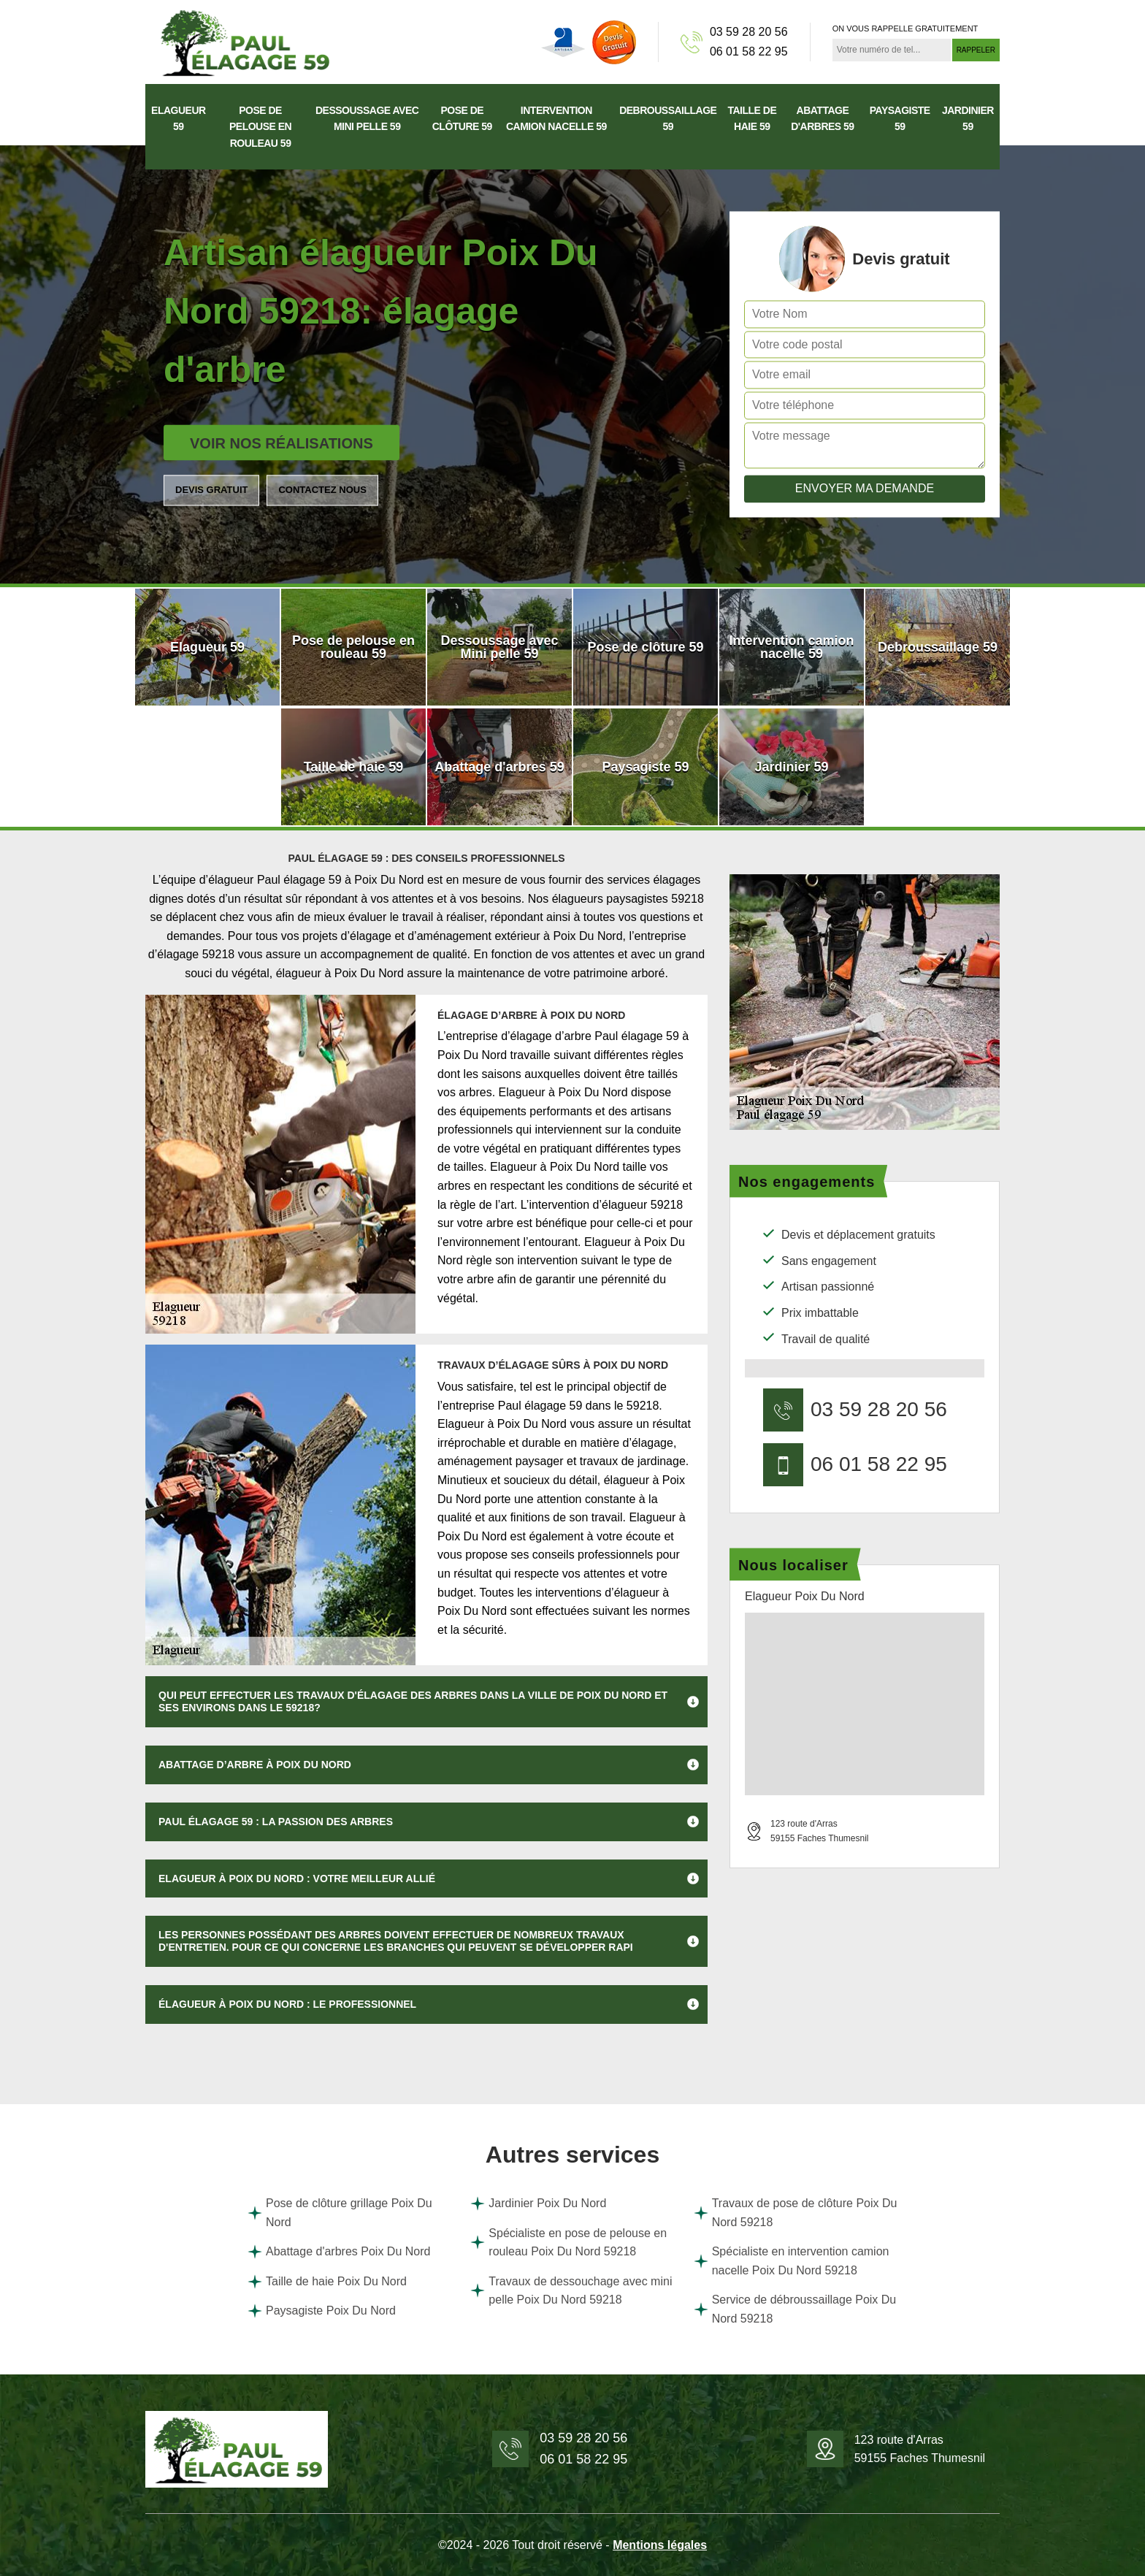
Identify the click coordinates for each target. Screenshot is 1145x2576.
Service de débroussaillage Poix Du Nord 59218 (795, 2309)
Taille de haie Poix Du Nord (327, 2281)
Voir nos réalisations (281, 443)
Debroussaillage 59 (667, 118)
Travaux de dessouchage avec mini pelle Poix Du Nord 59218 (571, 2290)
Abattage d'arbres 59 (822, 118)
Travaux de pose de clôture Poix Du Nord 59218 (795, 2212)
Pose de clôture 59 (462, 118)
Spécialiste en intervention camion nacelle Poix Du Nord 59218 (791, 2261)
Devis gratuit (211, 489)
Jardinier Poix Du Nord (538, 2203)
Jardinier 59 (968, 118)
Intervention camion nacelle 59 (556, 118)
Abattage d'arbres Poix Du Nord (339, 2251)
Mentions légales (660, 2545)
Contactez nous (322, 489)
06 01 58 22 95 (749, 51)
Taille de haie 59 (751, 118)
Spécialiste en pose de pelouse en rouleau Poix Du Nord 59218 (568, 2242)
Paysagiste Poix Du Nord (322, 2311)
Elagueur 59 (178, 118)
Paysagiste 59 (900, 118)
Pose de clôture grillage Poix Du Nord (340, 2212)
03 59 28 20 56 (749, 32)
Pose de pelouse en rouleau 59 (260, 126)
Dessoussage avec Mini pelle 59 (366, 118)
